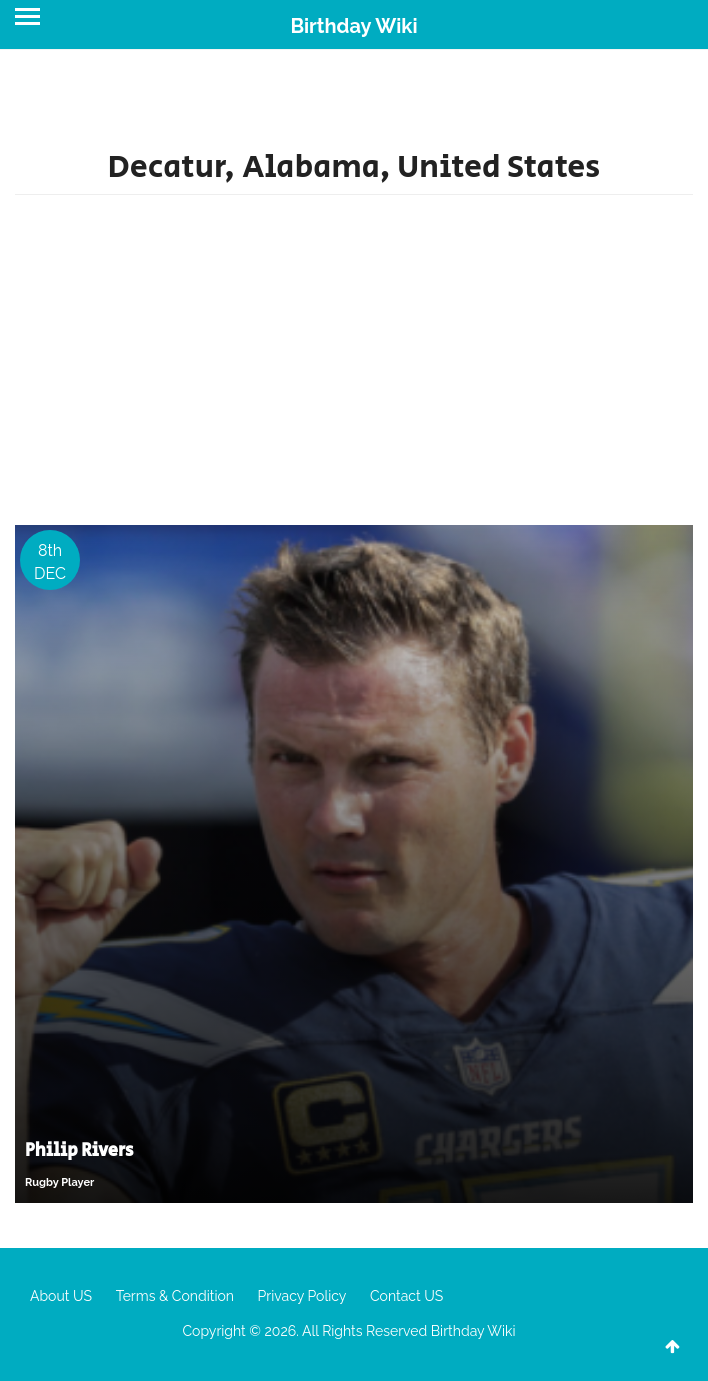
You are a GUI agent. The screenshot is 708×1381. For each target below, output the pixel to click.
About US (61, 1296)
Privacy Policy (302, 1296)
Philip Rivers (79, 1151)
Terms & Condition (175, 1296)
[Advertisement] (354, 365)
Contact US (406, 1296)
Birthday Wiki (353, 26)
